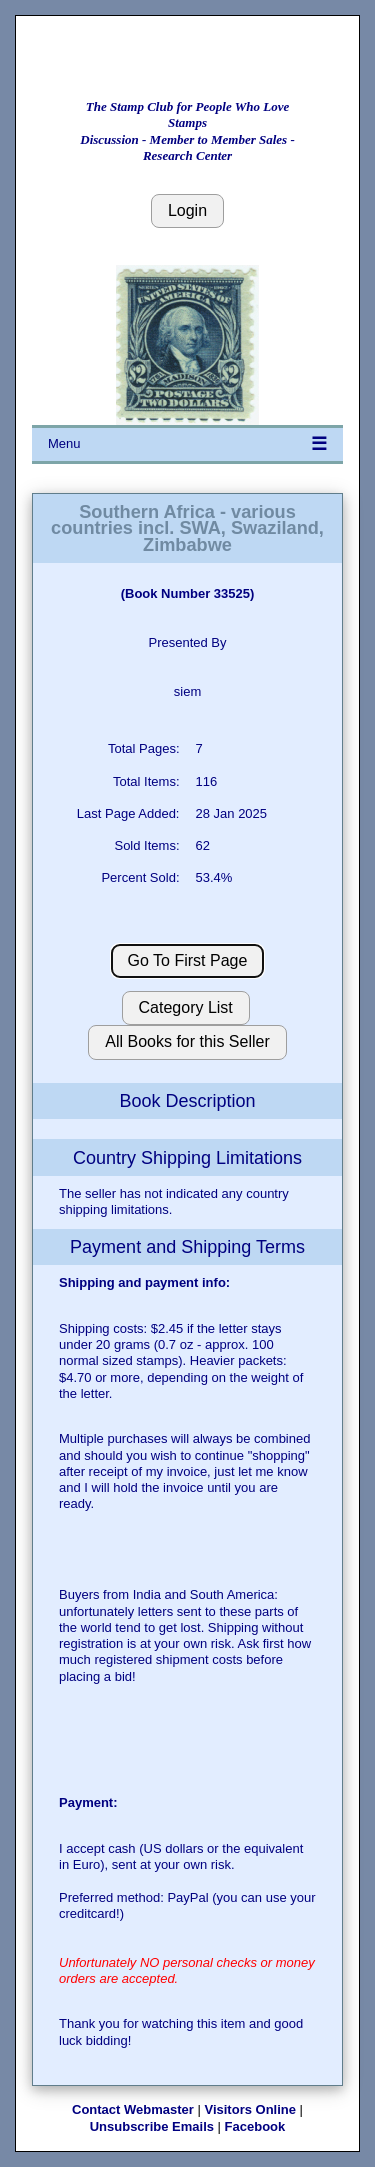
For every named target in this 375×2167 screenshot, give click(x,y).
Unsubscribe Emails (152, 2126)
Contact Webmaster (133, 2109)
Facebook (255, 2126)
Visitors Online (250, 2109)
